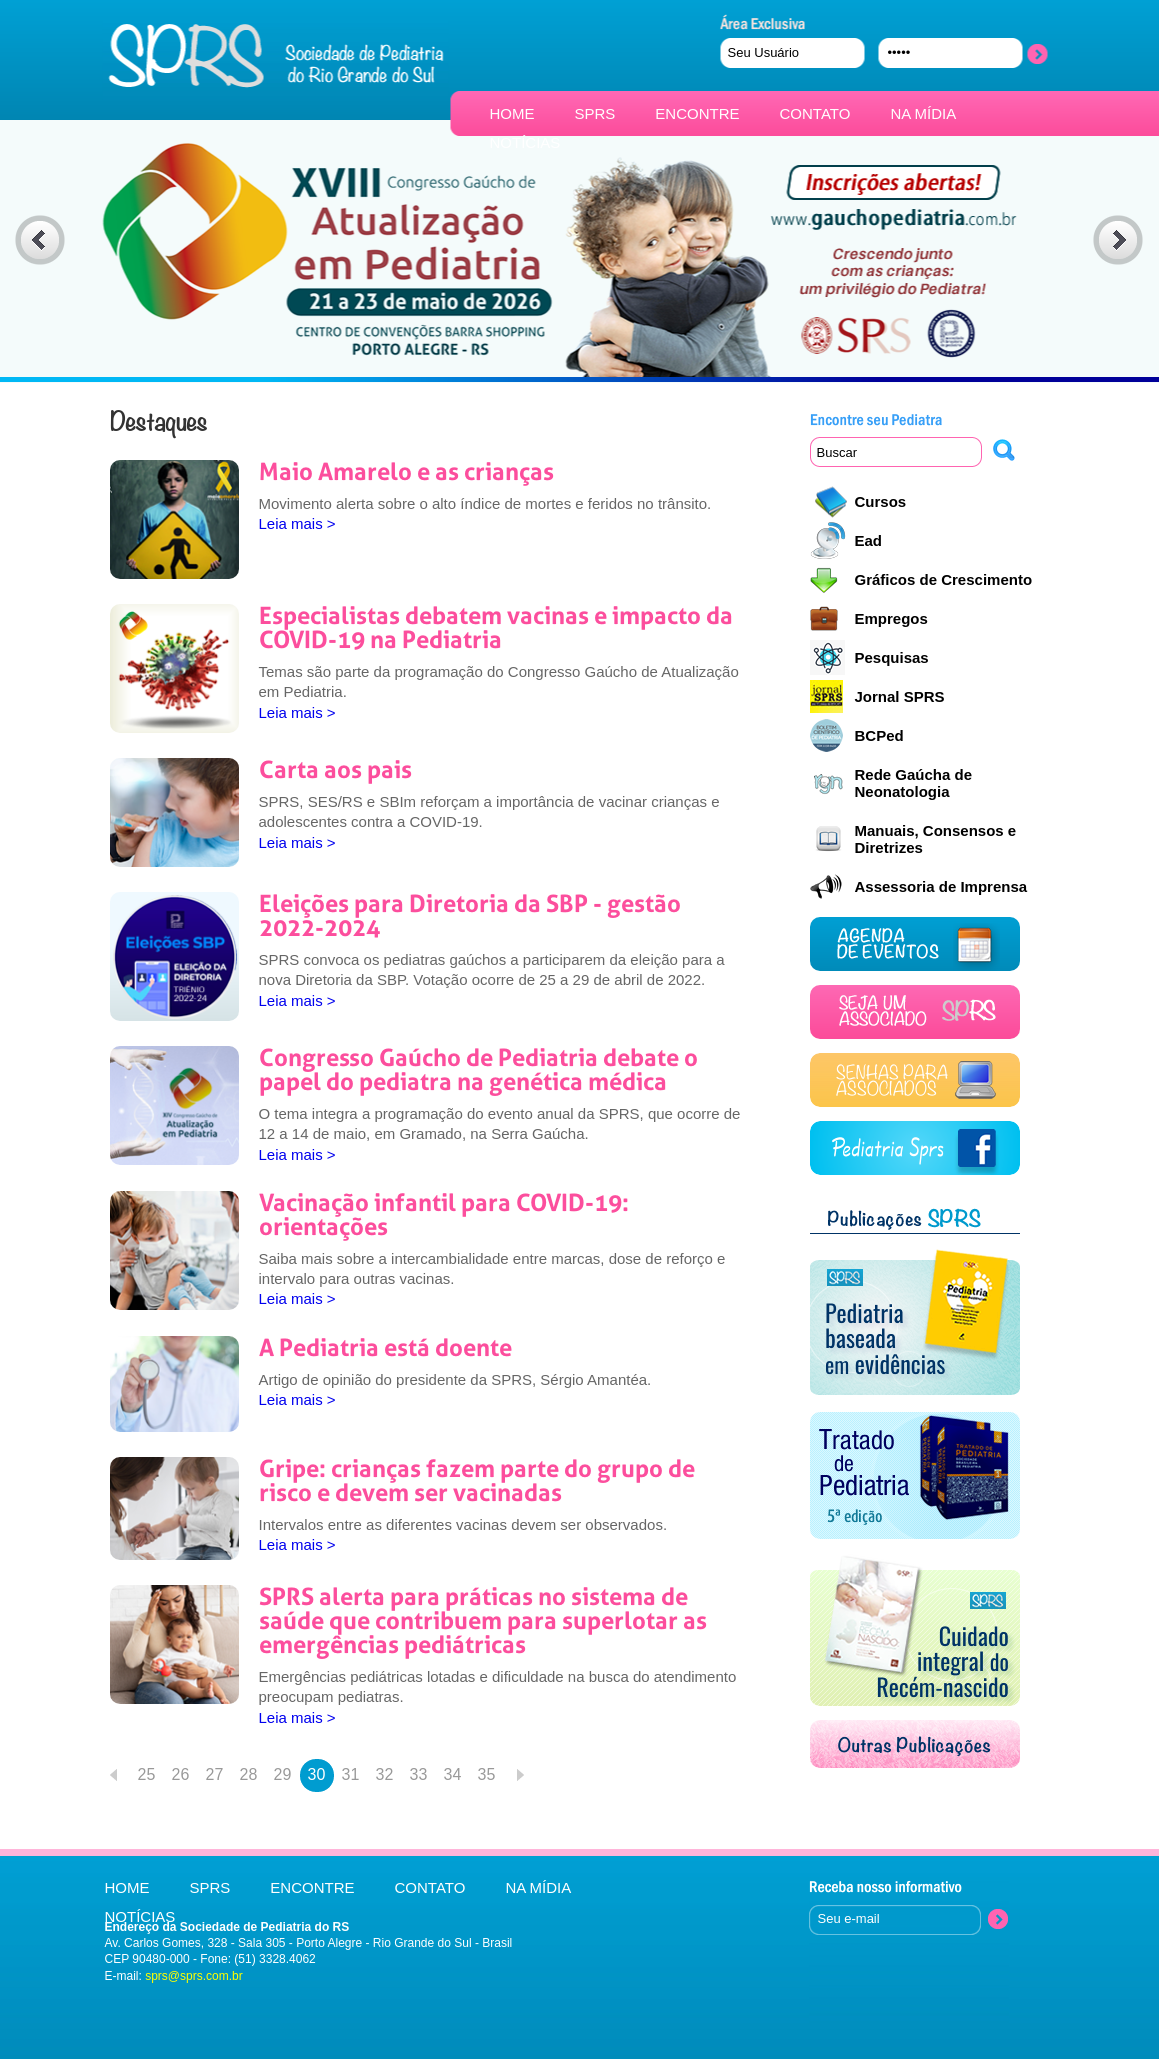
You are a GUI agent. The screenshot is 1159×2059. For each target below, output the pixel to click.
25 (147, 1774)
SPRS (595, 113)
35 (487, 1774)
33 (419, 1774)
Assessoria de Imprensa (941, 886)
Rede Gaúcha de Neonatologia (914, 783)
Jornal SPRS (900, 696)
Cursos (881, 501)
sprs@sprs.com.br (194, 1976)
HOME (512, 113)
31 (351, 1774)
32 (385, 1774)
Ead (869, 540)
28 (249, 1774)
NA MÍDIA (923, 113)
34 (453, 1774)
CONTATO (815, 113)
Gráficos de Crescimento (944, 579)
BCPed (879, 735)
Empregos (891, 618)
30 (317, 1774)
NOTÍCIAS (525, 142)
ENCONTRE (697, 113)
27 (215, 1774)
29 (283, 1774)
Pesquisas (892, 657)
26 (181, 1774)
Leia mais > (297, 523)
